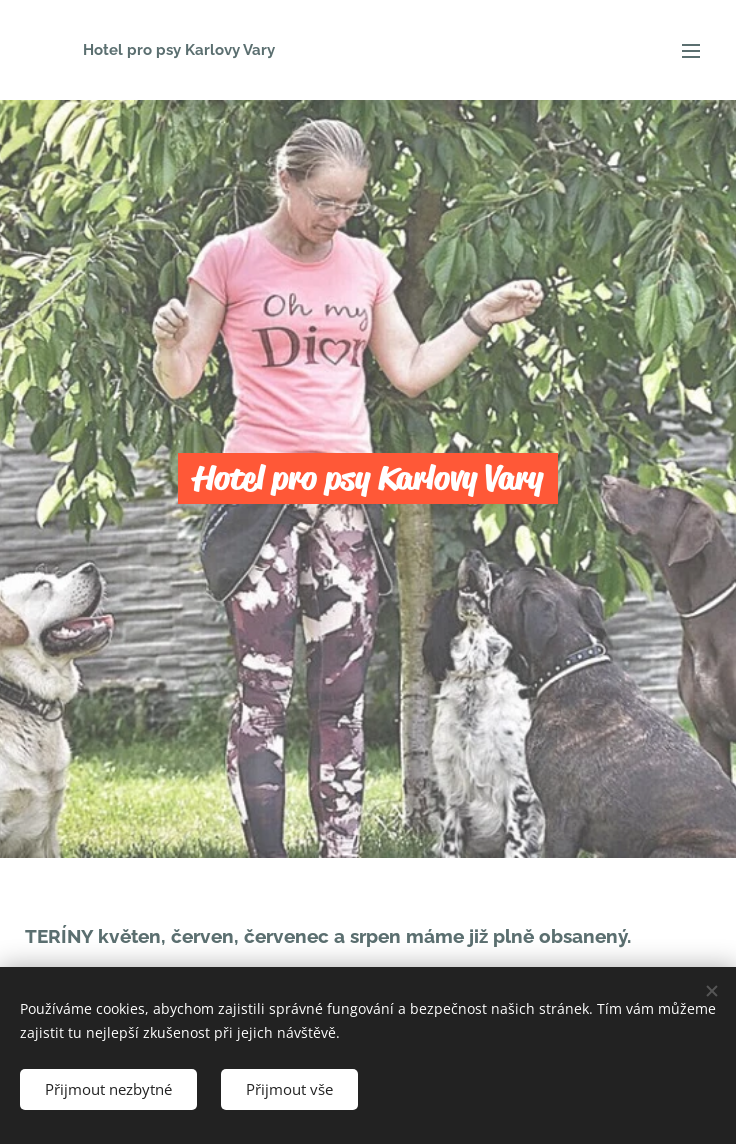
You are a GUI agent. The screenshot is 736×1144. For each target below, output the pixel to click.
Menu (691, 51)
